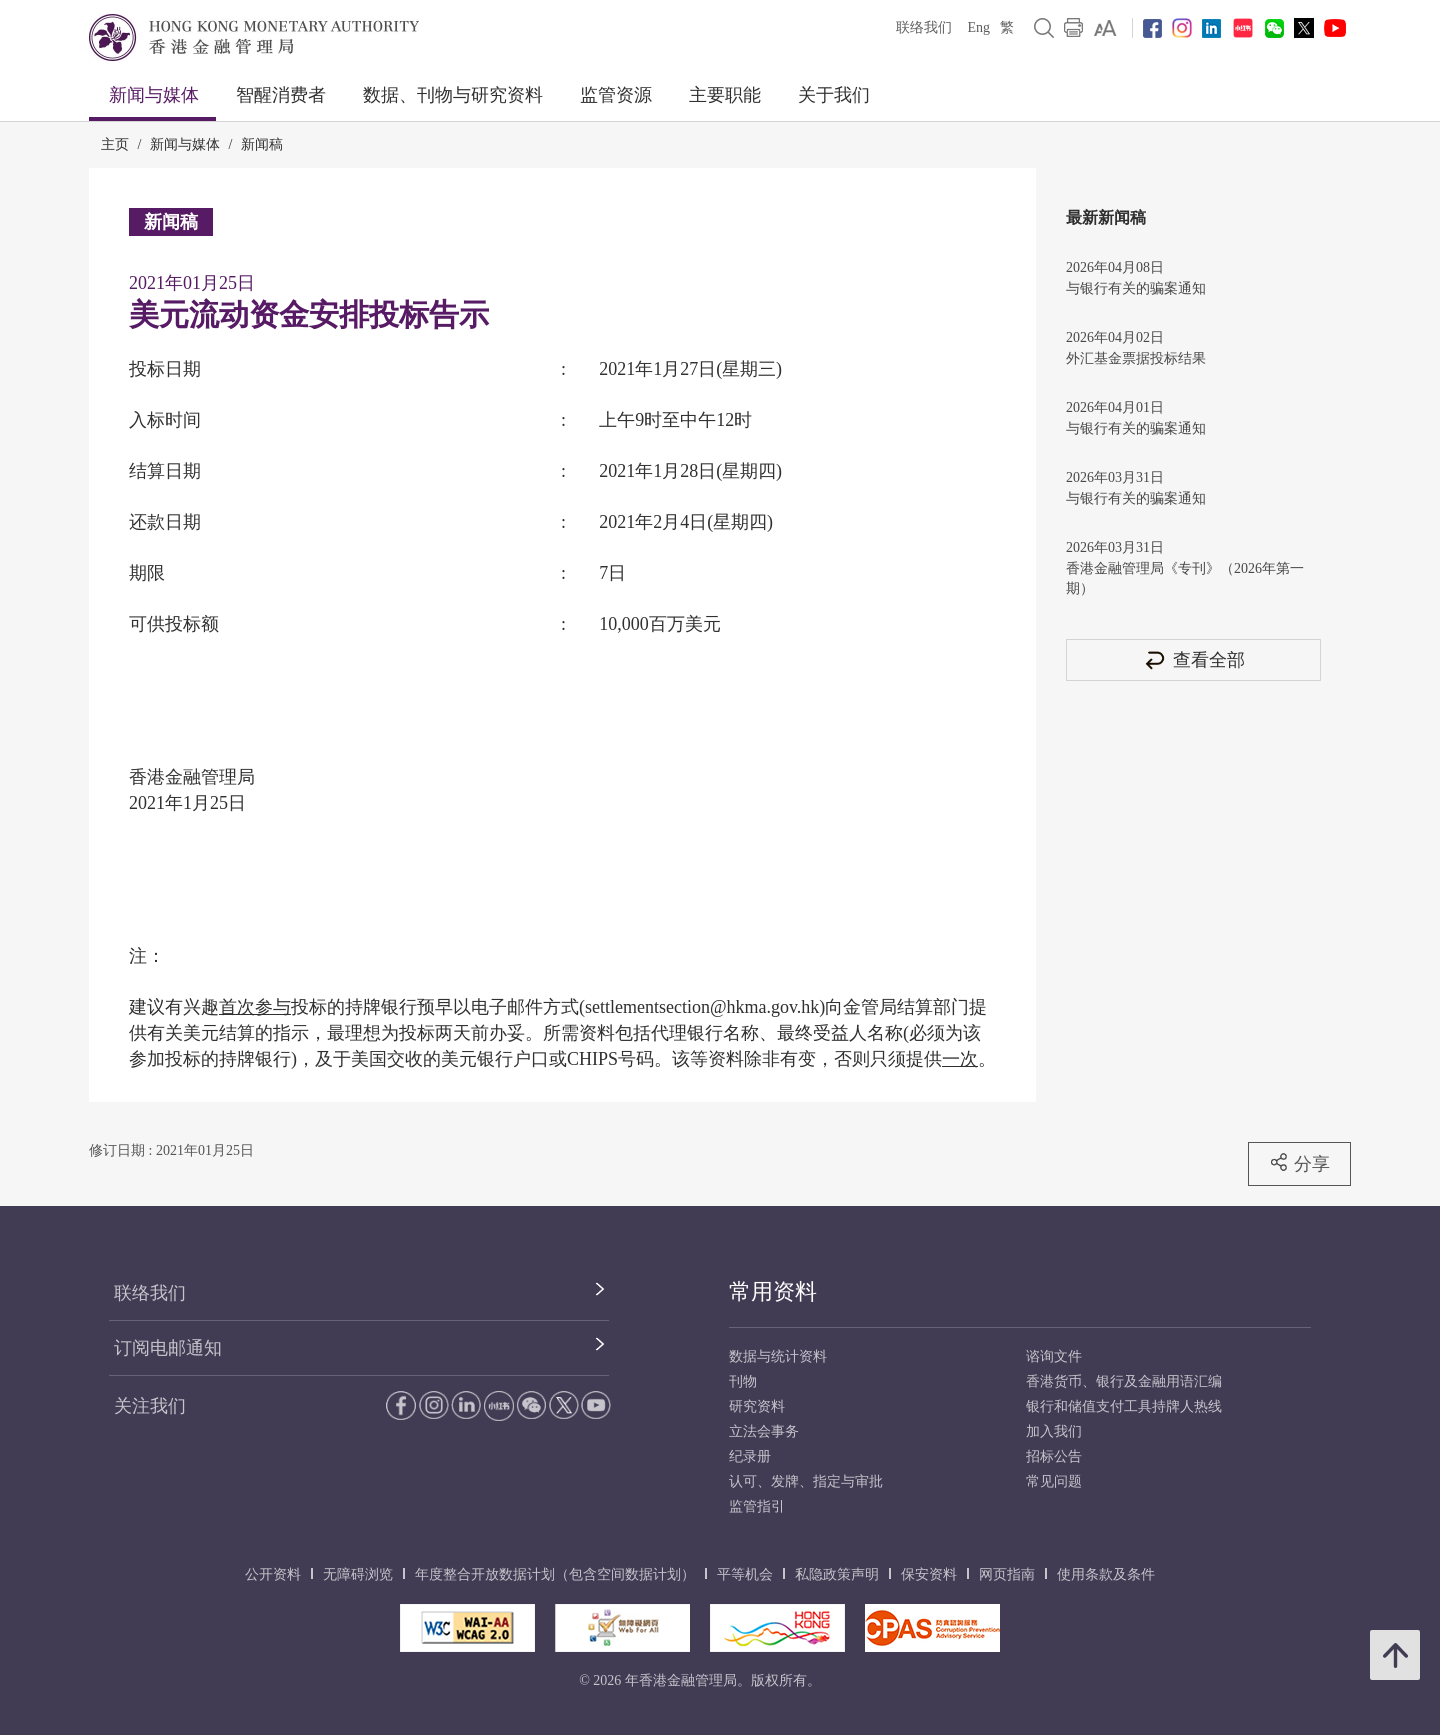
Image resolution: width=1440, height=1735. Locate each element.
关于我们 (834, 95)
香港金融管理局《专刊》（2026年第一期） (1185, 578)
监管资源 (616, 95)
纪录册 (750, 1456)
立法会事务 (764, 1431)
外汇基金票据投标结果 (1136, 358)
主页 (115, 144)
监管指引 (757, 1506)
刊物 (743, 1381)
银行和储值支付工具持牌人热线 (1124, 1406)
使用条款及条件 (1106, 1574)
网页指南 (1007, 1574)
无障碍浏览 (358, 1574)
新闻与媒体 (154, 95)
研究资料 (757, 1406)
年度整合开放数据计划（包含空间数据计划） (555, 1574)
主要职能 (725, 95)
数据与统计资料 (778, 1356)
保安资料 (929, 1574)
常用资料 (773, 1291)
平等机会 (745, 1574)
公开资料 (273, 1574)
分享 (1299, 1163)
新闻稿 (262, 144)
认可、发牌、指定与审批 (806, 1481)
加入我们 (1054, 1431)
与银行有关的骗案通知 (1136, 288)
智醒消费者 (281, 95)
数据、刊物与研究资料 (453, 95)
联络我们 (924, 27)
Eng (978, 27)
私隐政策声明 (837, 1574)
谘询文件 (1054, 1356)
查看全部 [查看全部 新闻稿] (1194, 659)
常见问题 (1054, 1481)
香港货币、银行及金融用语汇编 (1124, 1381)
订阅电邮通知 (168, 1348)
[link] (1105, 28)
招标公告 (1054, 1456)
